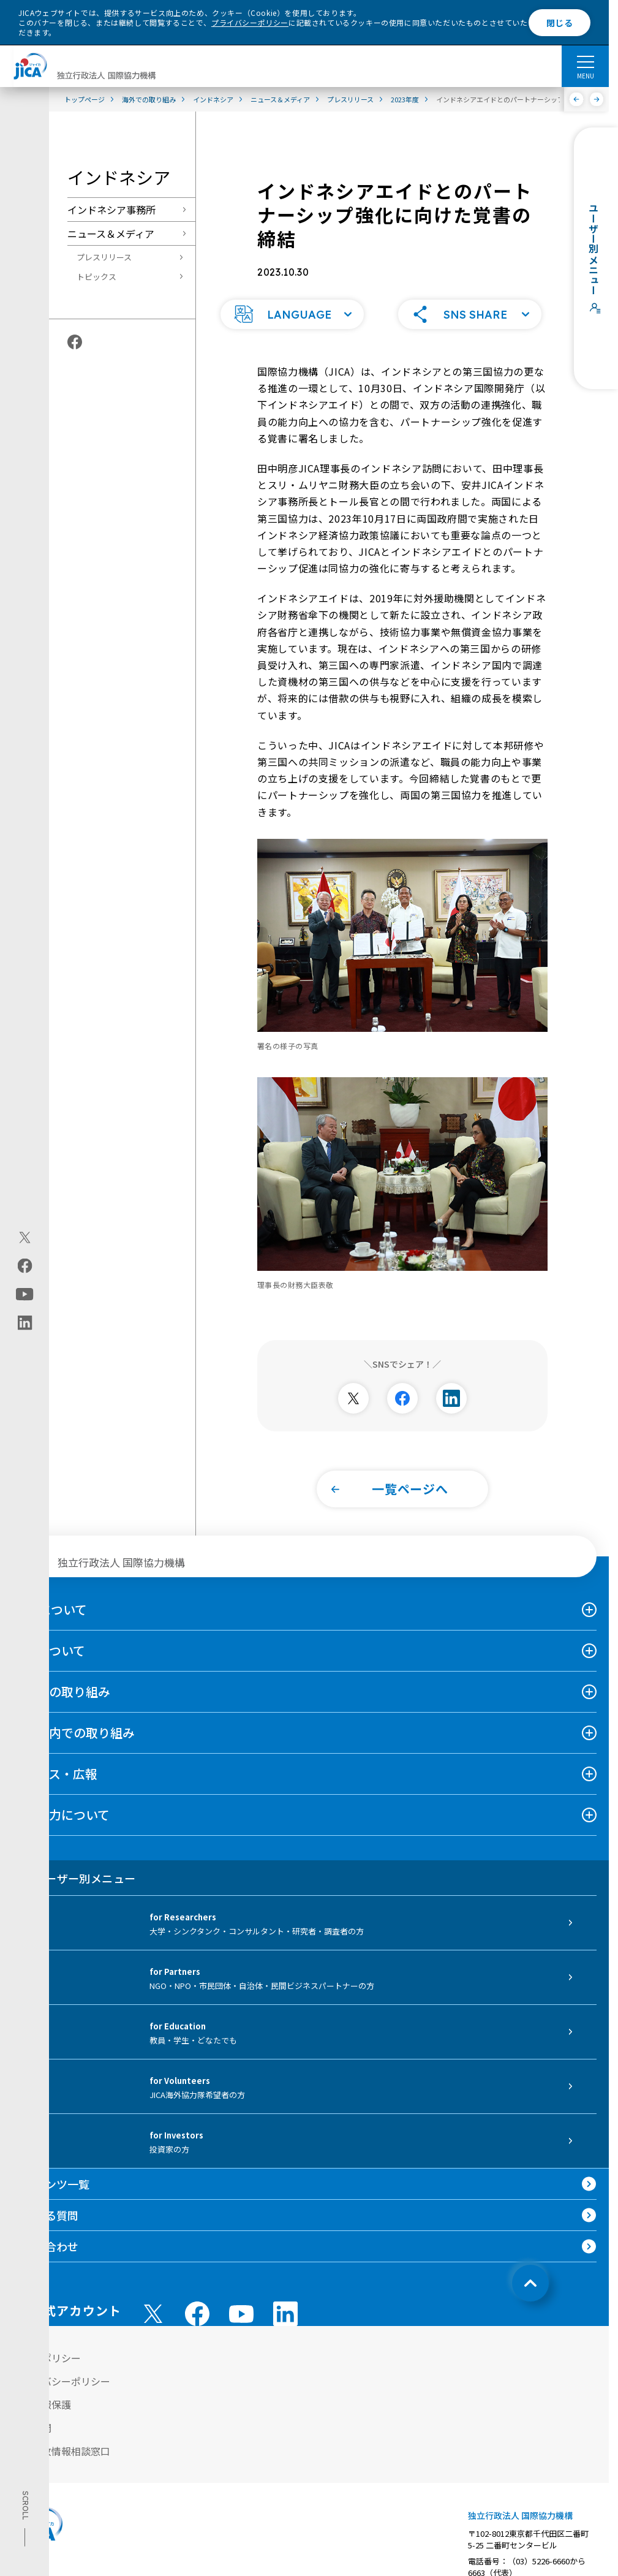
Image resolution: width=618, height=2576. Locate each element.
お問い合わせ (45, 2228)
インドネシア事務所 (111, 209)
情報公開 (31, 2409)
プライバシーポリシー (249, 22)
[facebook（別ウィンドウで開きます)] (25, 1266)
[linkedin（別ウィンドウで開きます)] (25, 1323)
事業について (48, 1632)
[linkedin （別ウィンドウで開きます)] (285, 2295)
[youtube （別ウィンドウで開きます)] (241, 2296)
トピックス (96, 276)
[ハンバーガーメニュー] (585, 61)
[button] (292, 296)
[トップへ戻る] (530, 2264)
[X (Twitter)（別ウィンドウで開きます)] (25, 1238)
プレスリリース (104, 257)
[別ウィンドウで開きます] (353, 1380)
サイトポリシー (46, 2339)
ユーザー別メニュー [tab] (73, 1860)
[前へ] (577, 99)
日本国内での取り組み (73, 1714)
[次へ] (597, 99)
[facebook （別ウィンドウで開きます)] (197, 2295)
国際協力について (61, 1796)
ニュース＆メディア (110, 233)
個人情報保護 (41, 2386)
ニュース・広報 (54, 1755)
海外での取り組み (61, 1673)
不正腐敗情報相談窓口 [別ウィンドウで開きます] (61, 2432)
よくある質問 (45, 2197)
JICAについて (49, 1591)
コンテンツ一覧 (50, 2165)
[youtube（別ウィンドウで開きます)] (25, 1294)
